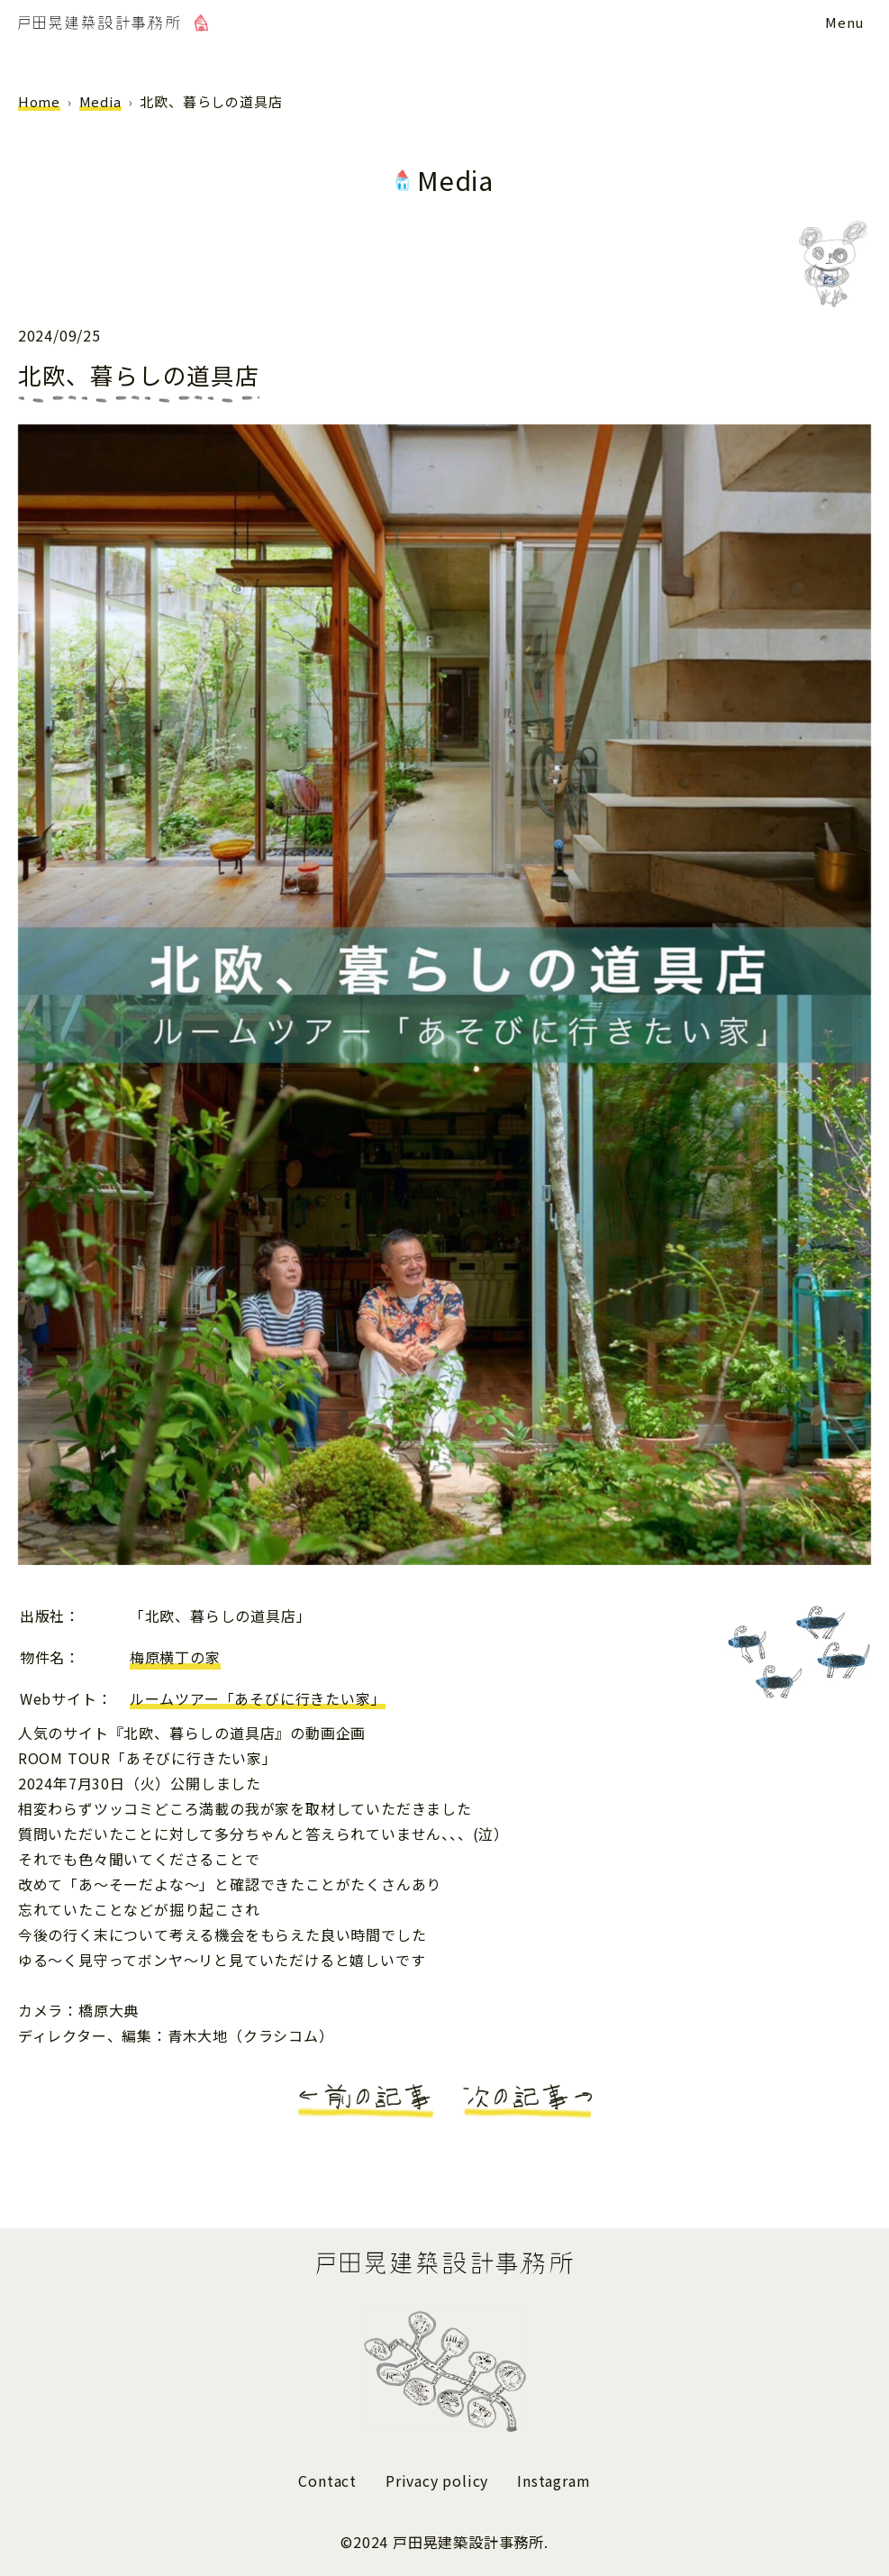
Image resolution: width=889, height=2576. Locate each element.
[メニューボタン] (844, 21)
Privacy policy (437, 2480)
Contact (327, 2480)
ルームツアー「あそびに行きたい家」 (258, 1698)
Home (39, 101)
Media (100, 101)
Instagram (553, 2480)
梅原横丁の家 (175, 1657)
